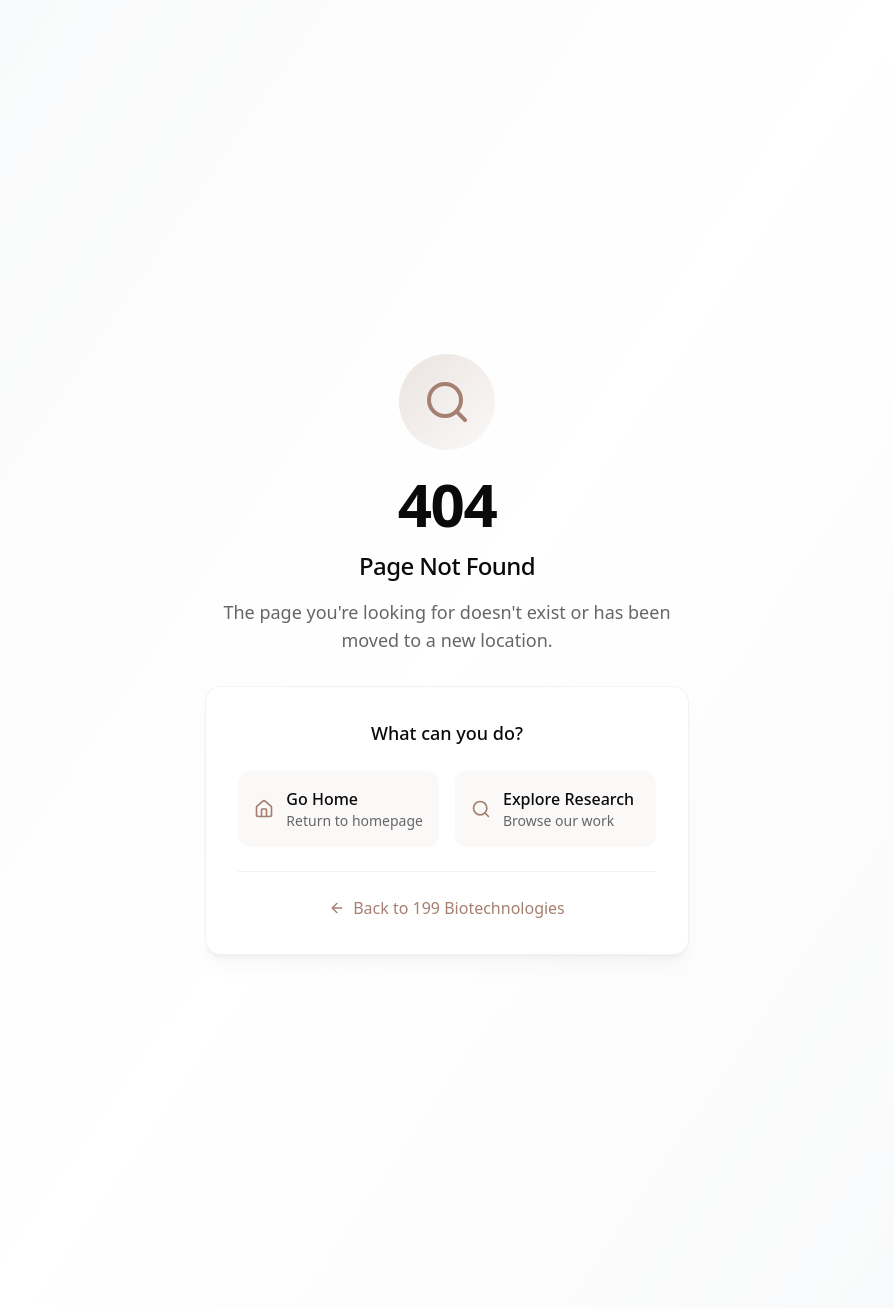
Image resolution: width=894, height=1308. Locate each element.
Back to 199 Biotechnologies (447, 908)
